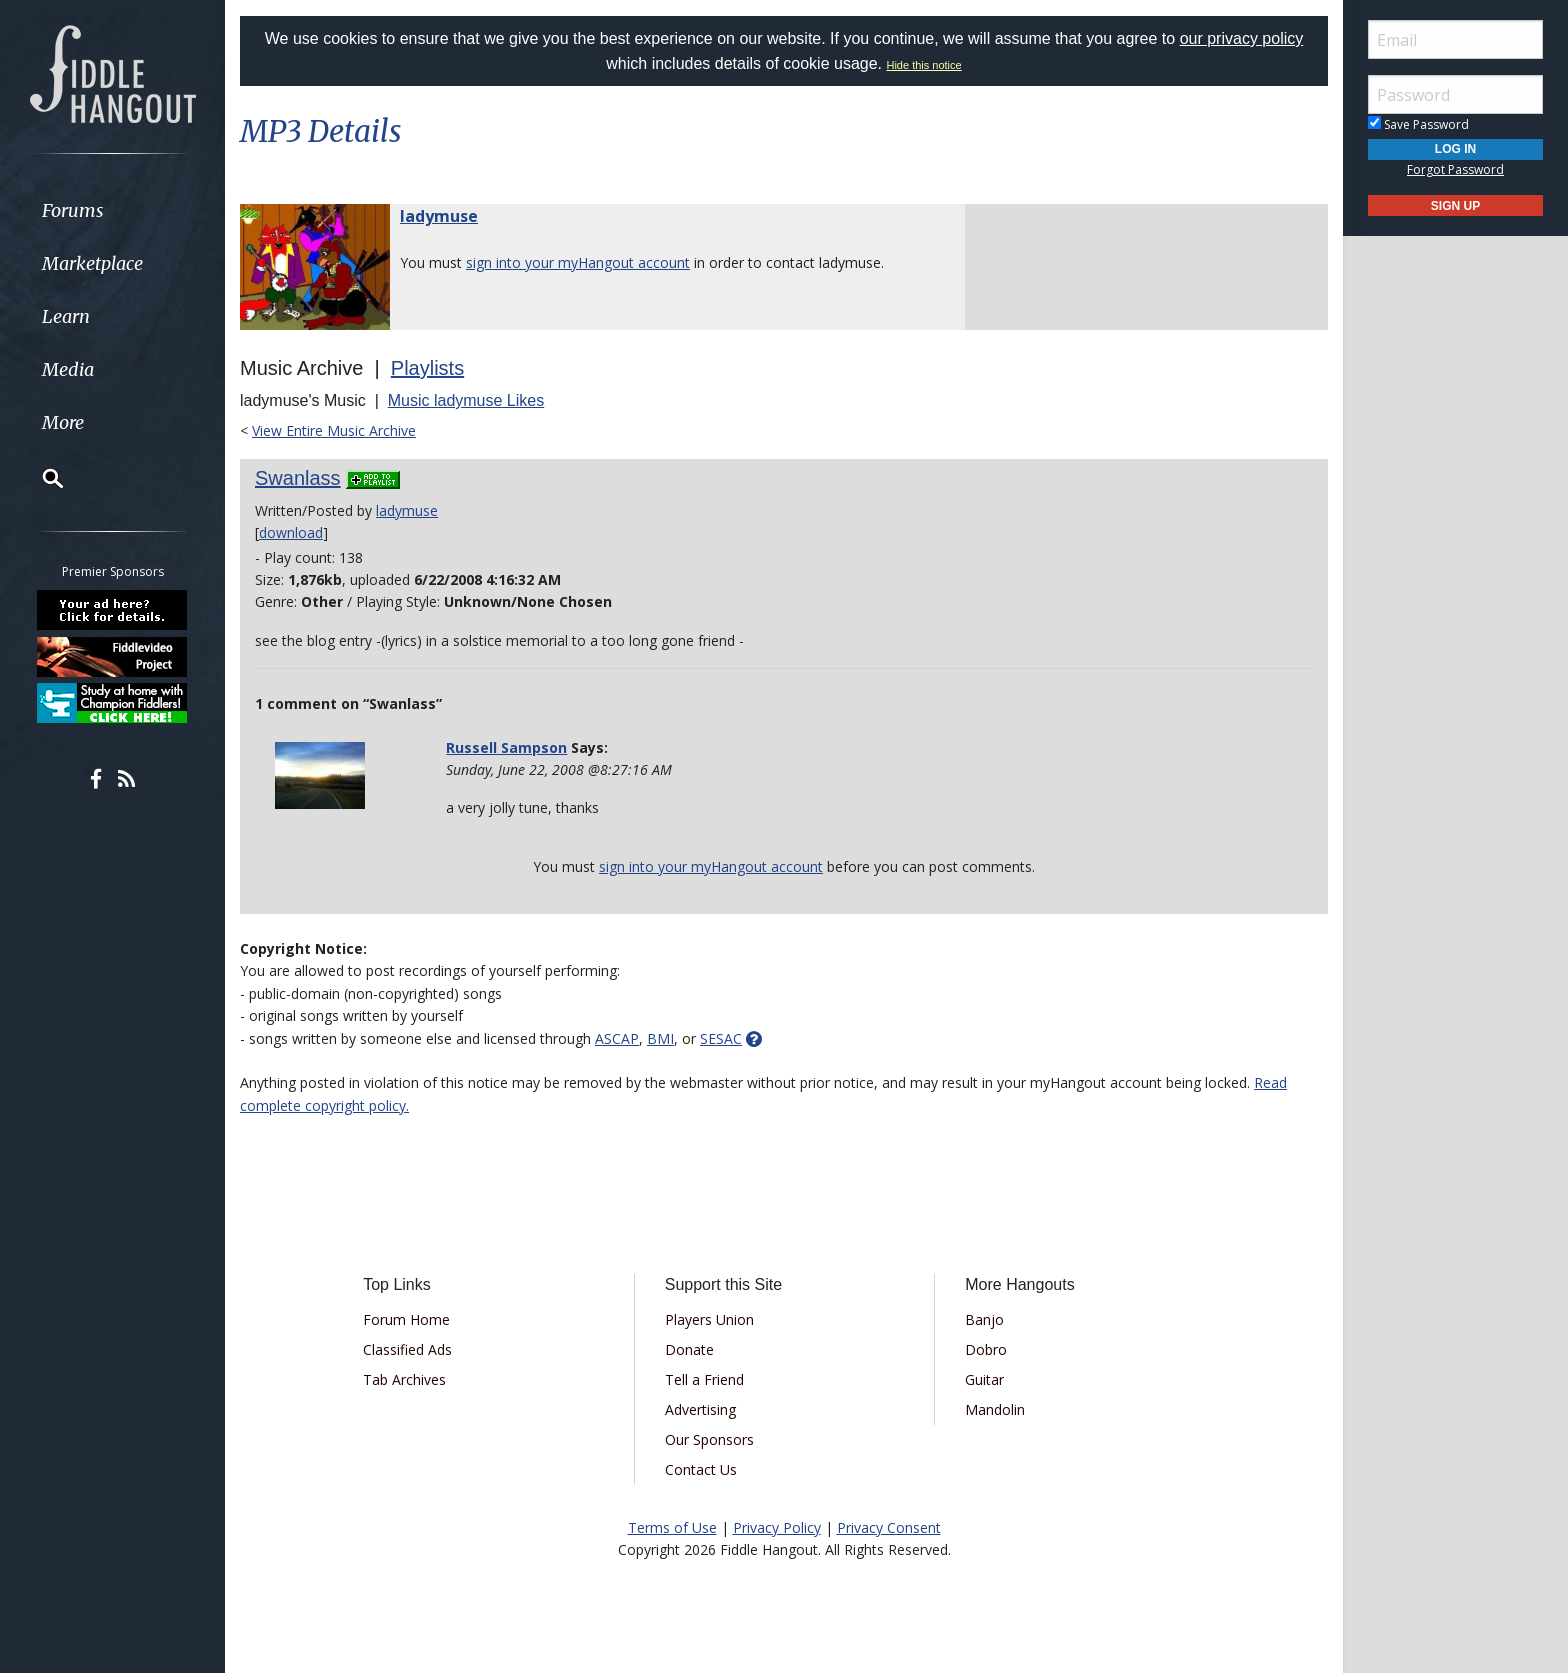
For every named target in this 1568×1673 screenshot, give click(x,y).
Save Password (1418, 124)
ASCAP (617, 1038)
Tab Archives (404, 1379)
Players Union (709, 1319)
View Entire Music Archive (334, 430)
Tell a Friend (704, 1379)
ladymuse (439, 216)
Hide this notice (923, 65)
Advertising (700, 1409)
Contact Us (701, 1469)
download (291, 532)
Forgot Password (1455, 169)
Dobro (986, 1349)
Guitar (984, 1379)
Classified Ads (407, 1349)
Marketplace (92, 263)
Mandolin (995, 1409)
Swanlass (298, 478)
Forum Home (406, 1319)
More (63, 422)
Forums (73, 210)
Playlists (427, 368)
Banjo (984, 1319)
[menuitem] (112, 210)
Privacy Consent (889, 1527)
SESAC (721, 1038)
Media (68, 369)
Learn (66, 316)
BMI (660, 1038)
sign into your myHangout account (578, 262)
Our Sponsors (709, 1439)
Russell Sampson (506, 747)
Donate (689, 1349)
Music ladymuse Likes (466, 400)
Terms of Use (672, 1527)
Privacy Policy (777, 1527)
